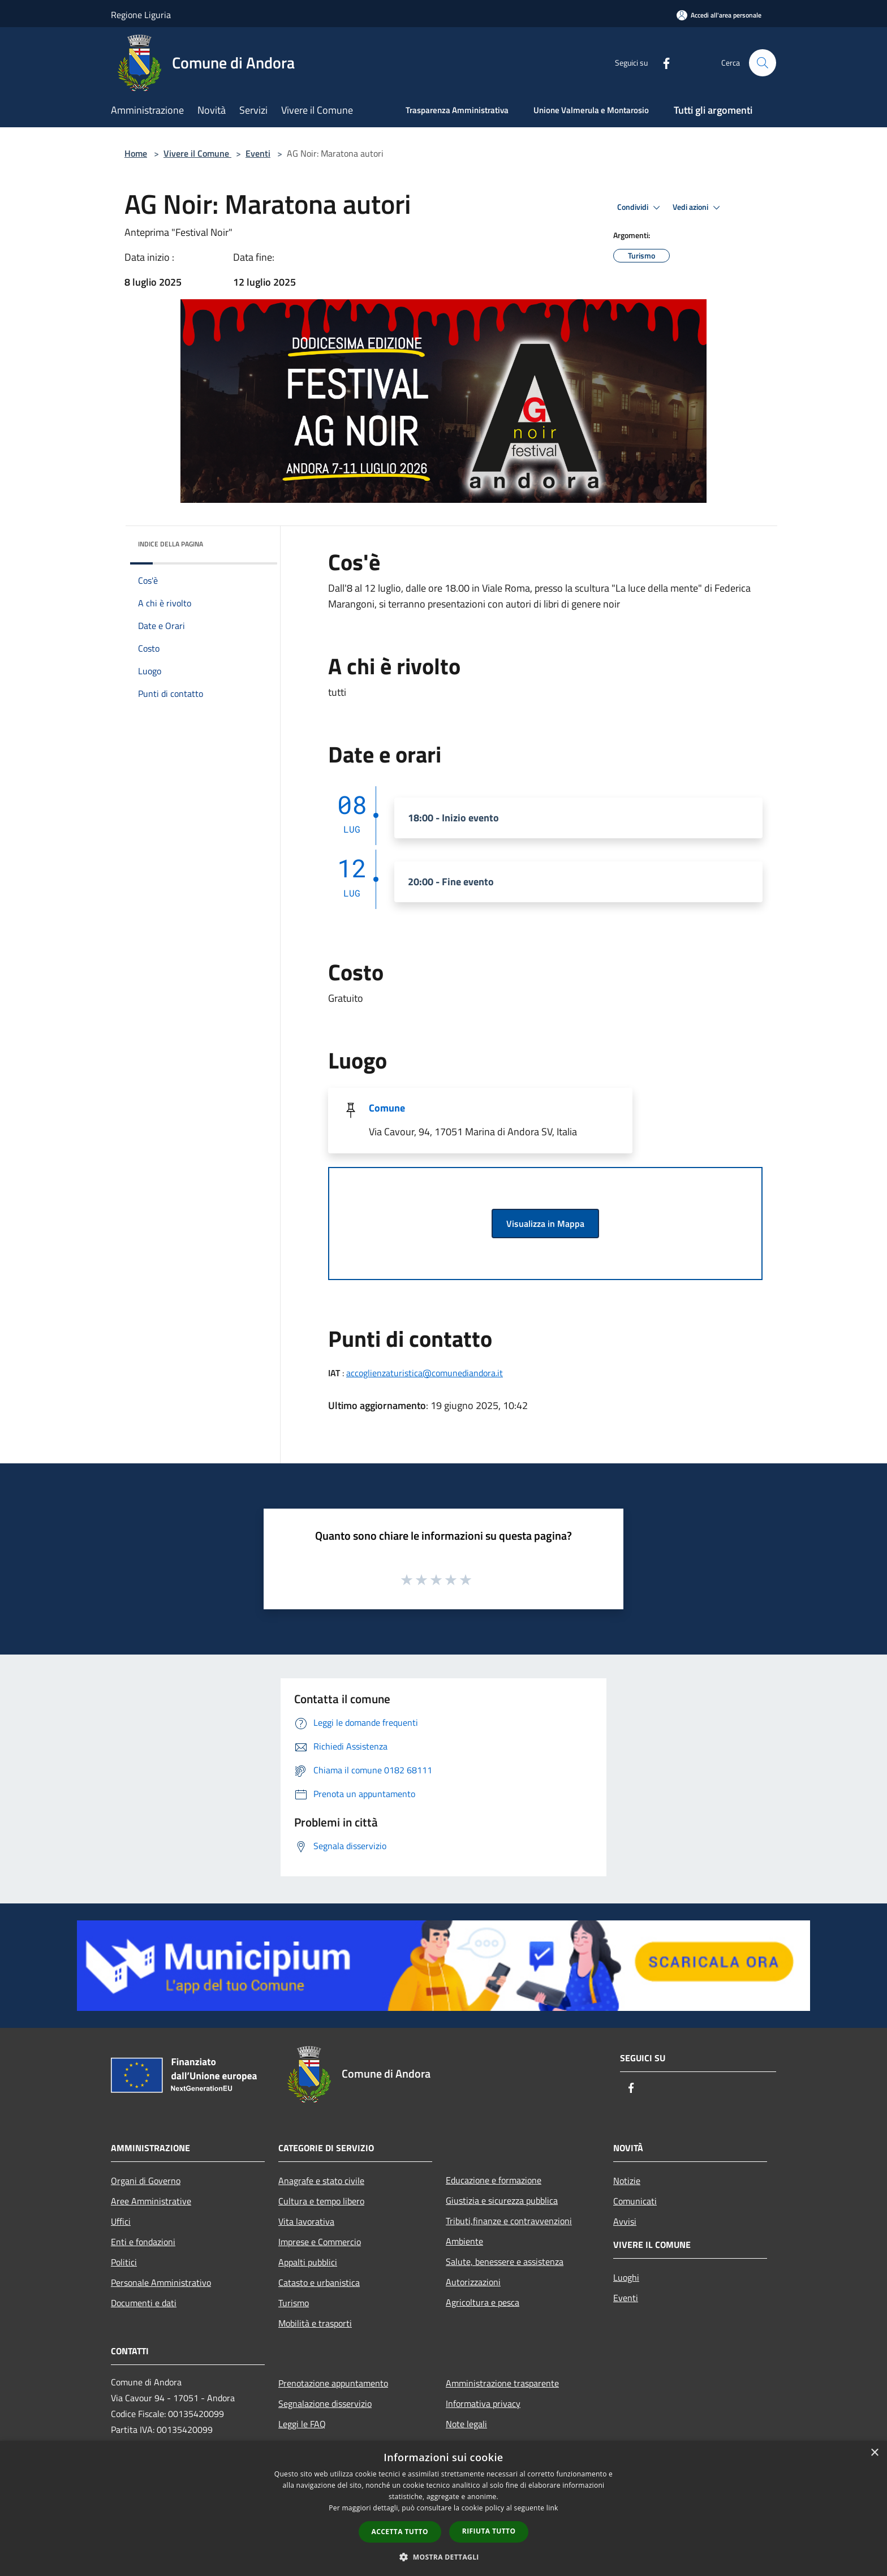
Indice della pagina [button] (170, 544)
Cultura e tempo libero (321, 2201)
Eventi (258, 153)
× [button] (874, 2453)
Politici (124, 2262)
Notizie (626, 2180)
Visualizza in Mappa (545, 1223)
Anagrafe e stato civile (321, 2180)
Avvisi (624, 2221)
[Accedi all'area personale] (719, 15)
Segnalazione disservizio (325, 2403)
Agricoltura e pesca (482, 2302)
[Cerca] (762, 62)
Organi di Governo (145, 2180)
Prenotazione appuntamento (333, 2383)
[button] (443, 2556)
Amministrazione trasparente (502, 2383)
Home (135, 153)
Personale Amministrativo (161, 2282)
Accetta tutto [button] (400, 2531)
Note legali (466, 2424)
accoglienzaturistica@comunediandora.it (424, 1373)
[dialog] (443, 2508)
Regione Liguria (141, 14)
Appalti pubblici (307, 2262)
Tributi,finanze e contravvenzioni (509, 2221)
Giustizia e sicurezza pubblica (502, 2200)
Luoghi (626, 2277)
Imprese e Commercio (319, 2241)
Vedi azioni (698, 207)
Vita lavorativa (306, 2221)
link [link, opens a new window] (552, 2508)
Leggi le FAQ (302, 2424)
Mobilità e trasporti (315, 2323)
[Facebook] (662, 62)
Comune (387, 1107)
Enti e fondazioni (143, 2241)
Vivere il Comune (197, 153)
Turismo (293, 2303)
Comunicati (635, 2201)
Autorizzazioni (473, 2282)
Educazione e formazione (493, 2180)
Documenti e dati (143, 2303)
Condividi (640, 207)
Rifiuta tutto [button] (489, 2531)
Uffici (121, 2221)
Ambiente (464, 2241)
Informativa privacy (483, 2403)
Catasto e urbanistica (319, 2282)
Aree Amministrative (151, 2201)
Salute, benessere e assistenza (504, 2261)
